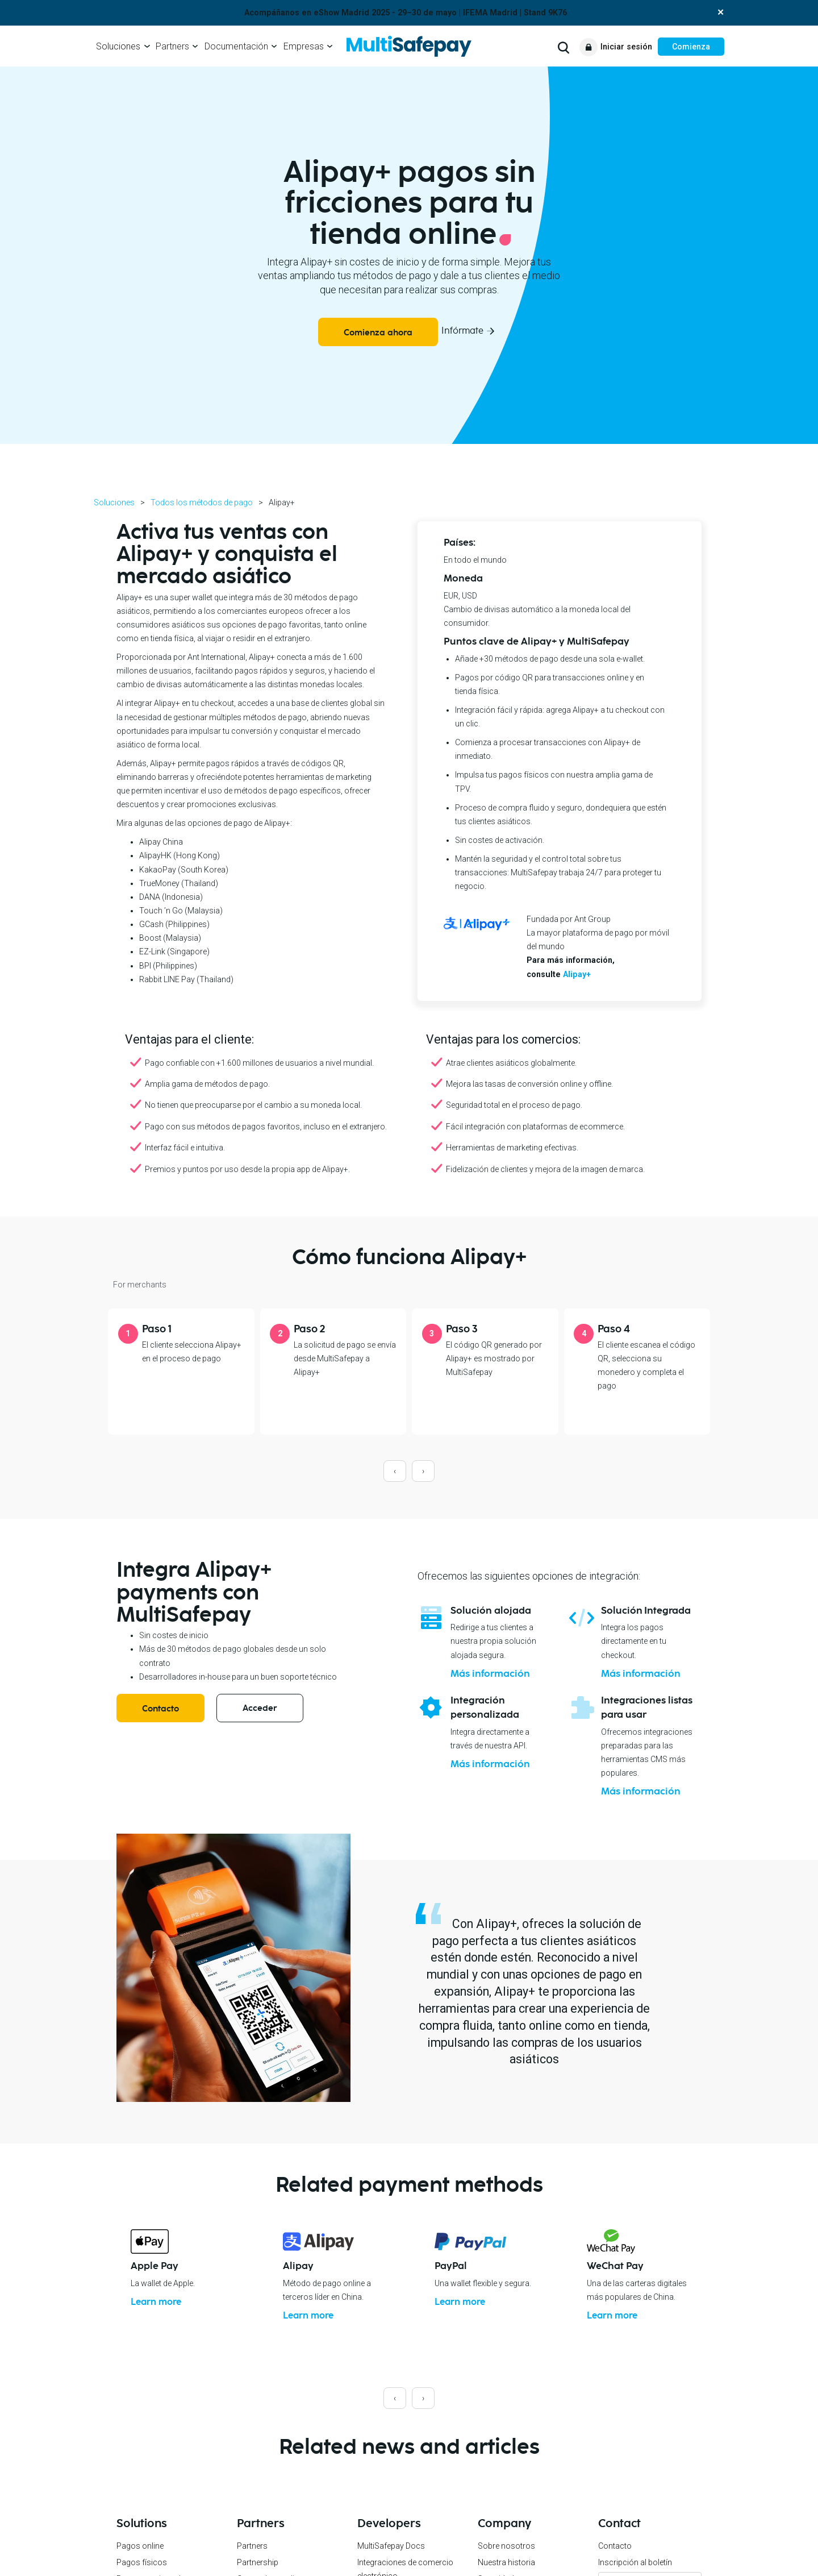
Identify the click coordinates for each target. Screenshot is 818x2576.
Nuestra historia (506, 2561)
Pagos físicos (141, 2561)
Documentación (236, 46)
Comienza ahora (378, 333)
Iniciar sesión (626, 46)
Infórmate (462, 330)
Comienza (691, 46)
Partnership (257, 2561)
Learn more (158, 2302)
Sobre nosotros (506, 2545)
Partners (172, 46)
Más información (490, 1673)
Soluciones (118, 46)
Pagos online (140, 2545)
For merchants (139, 1284)
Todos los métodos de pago (202, 502)
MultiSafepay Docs (391, 2545)
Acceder (260, 1708)
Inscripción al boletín (635, 2561)
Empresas (303, 46)
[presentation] (395, 1471)
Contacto (160, 1709)
